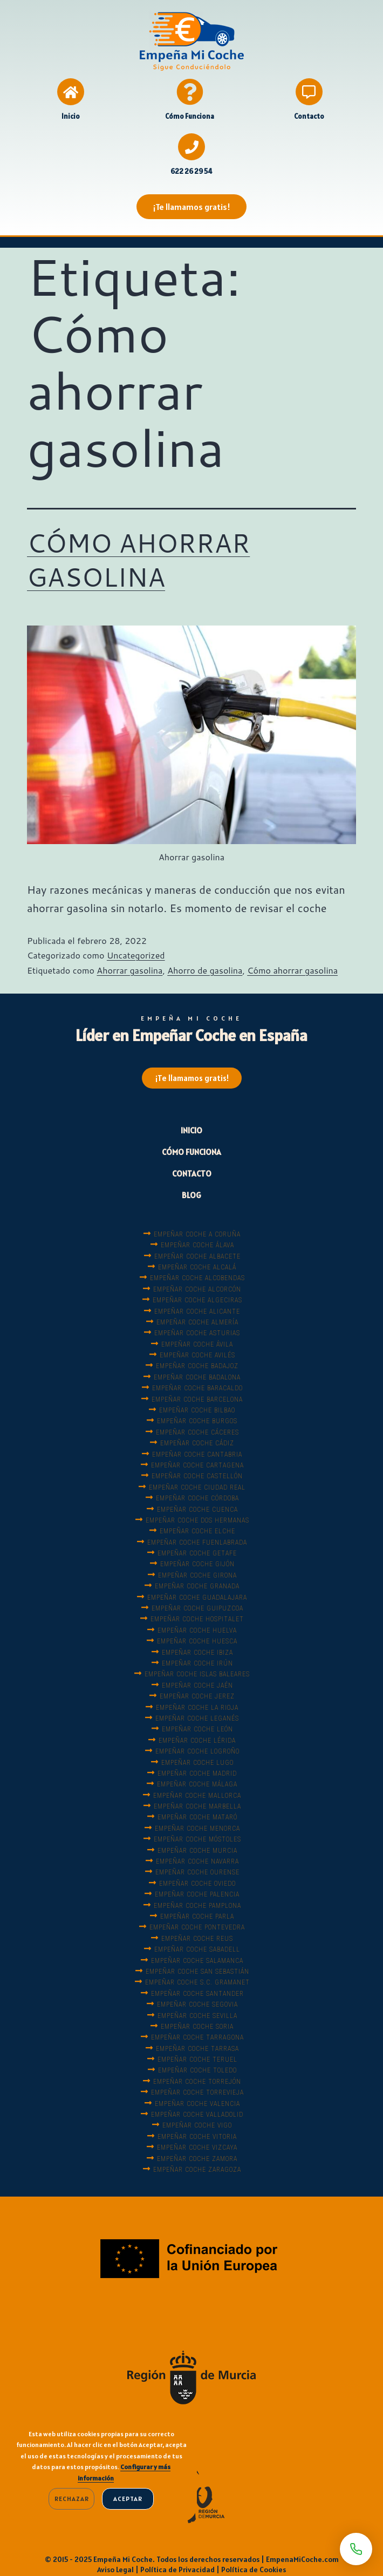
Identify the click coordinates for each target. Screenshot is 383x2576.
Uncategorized (136, 955)
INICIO (191, 1130)
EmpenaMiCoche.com (302, 2559)
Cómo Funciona (189, 116)
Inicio (70, 116)
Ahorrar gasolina (129, 970)
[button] (191, 206)
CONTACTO (191, 1173)
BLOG (191, 1195)
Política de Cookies (253, 2569)
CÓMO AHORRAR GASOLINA (138, 559)
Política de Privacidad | (180, 2569)
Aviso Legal (115, 2569)
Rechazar (71, 2499)
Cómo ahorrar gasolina (292, 970)
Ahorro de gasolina (204, 970)
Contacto (309, 116)
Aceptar (127, 2499)
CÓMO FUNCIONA (191, 1152)
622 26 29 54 (191, 171)
